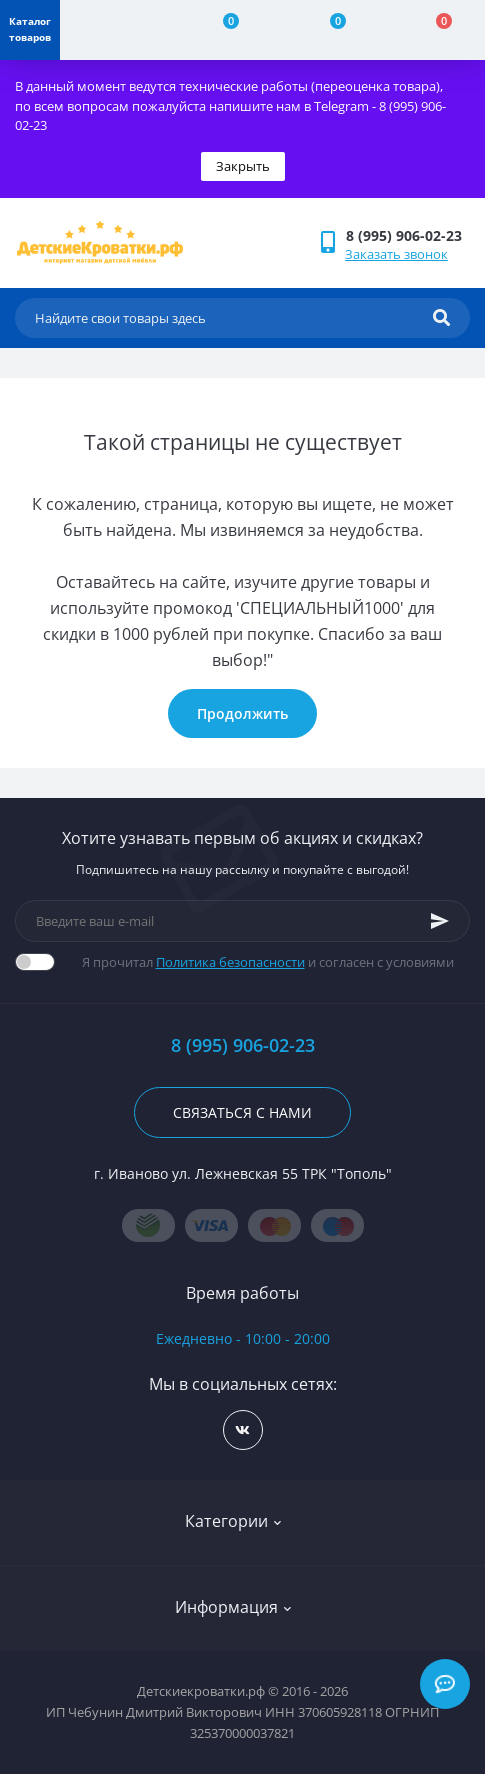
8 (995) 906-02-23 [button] (243, 1045)
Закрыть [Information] (243, 166)
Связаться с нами (242, 1112)
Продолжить (242, 713)
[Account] (113, 30)
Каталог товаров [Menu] (30, 29)
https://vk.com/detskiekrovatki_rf (242, 1430)
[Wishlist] (326, 30)
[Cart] (432, 30)
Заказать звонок (396, 254)
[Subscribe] (440, 921)
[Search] (441, 318)
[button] (407, 235)
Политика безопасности (230, 962)
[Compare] (219, 30)
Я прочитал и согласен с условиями (268, 962)
